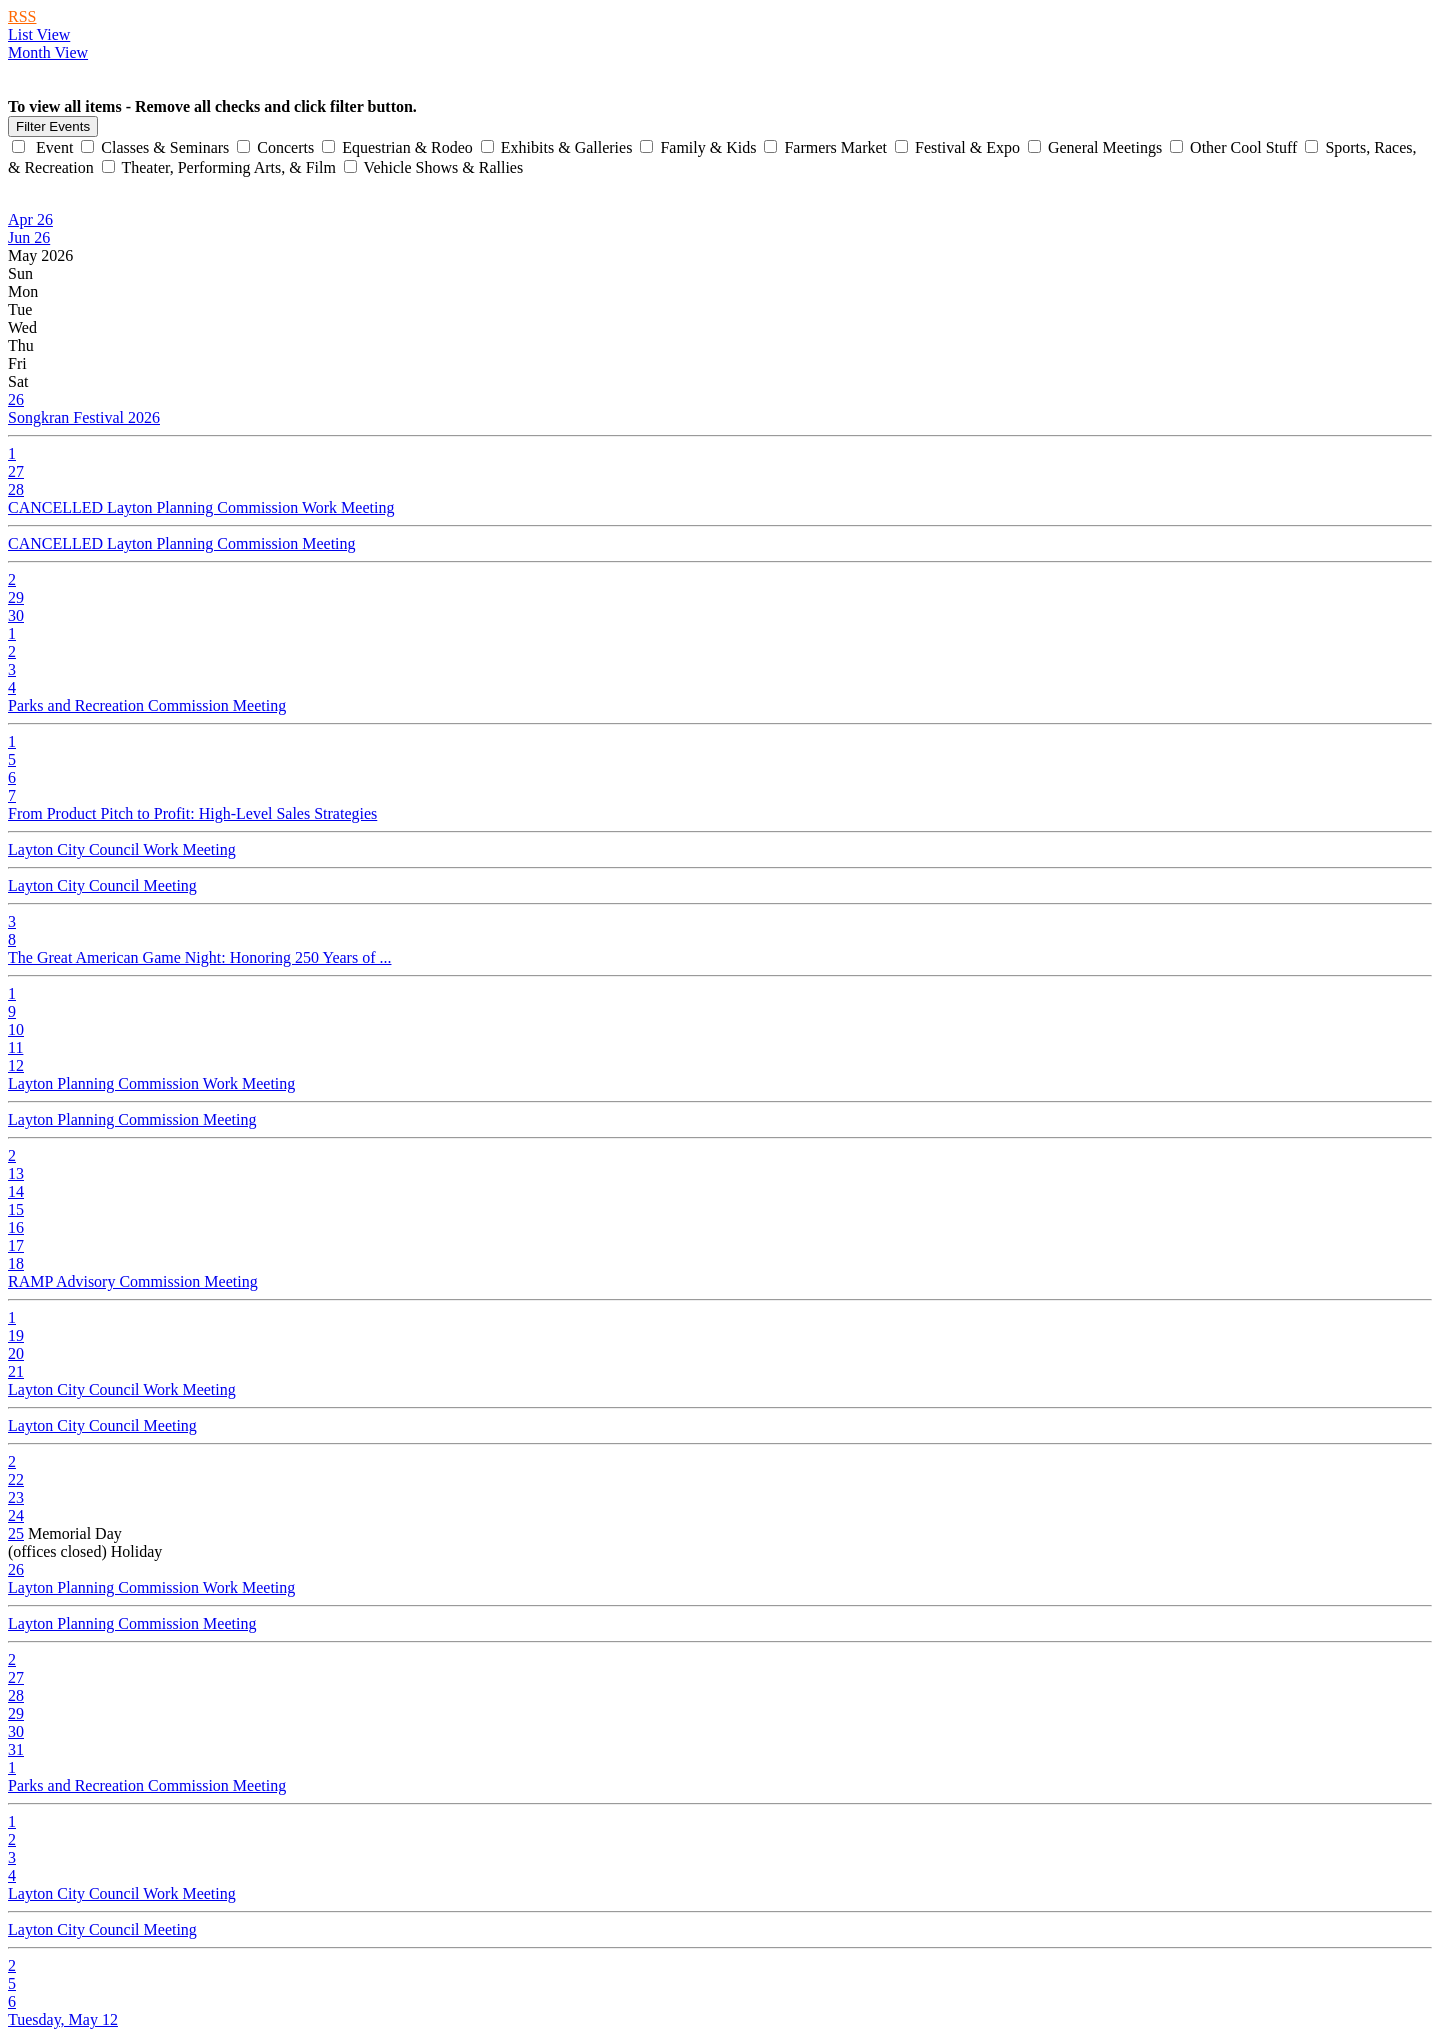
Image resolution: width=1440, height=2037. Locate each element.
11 (15, 1047)
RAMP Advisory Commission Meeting (133, 1281)
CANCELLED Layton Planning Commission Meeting (182, 543)
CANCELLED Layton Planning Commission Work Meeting (201, 507)
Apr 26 (30, 219)
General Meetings (1097, 147)
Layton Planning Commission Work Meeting (151, 1083)
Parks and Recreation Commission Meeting (147, 705)
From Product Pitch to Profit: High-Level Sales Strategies (192, 813)
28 (16, 489)
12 (16, 1065)
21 (16, 1371)
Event (44, 147)
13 (16, 1173)
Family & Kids (700, 147)
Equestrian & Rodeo (399, 147)
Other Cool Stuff (1235, 147)
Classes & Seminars (157, 147)
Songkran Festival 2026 (84, 417)
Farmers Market (827, 147)
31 (16, 1749)
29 (16, 597)
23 (16, 1497)
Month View (48, 52)
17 (16, 1245)
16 (16, 1227)
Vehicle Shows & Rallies (433, 167)
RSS (22, 16)
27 (16, 471)
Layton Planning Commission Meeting (132, 1119)
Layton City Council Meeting (102, 885)
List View (39, 34)
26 (16, 399)
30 (16, 615)
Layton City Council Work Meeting (122, 849)
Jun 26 (29, 237)
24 (16, 1515)
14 (16, 1191)
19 (16, 1335)
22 (16, 1479)
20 (16, 1353)
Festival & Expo (959, 147)
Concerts (277, 147)
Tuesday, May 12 (63, 2019)
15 (16, 1209)
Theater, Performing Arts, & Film (221, 167)
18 (16, 1263)
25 (16, 1533)
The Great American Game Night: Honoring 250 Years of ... (199, 957)
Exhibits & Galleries (559, 147)
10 (16, 1029)
